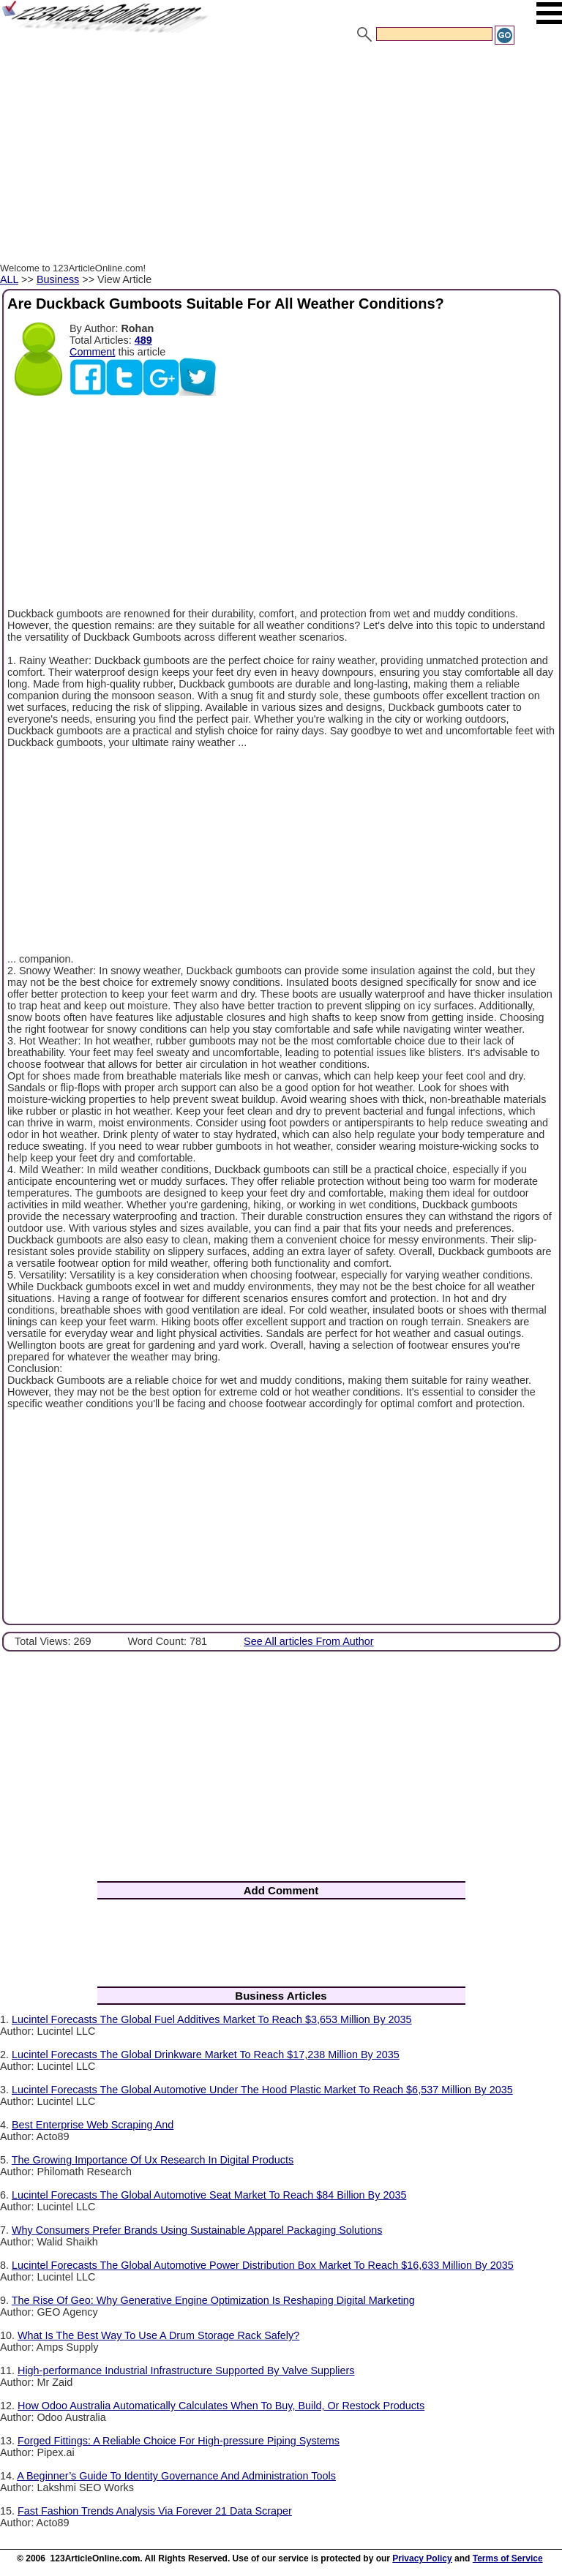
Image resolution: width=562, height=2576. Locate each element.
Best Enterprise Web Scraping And (92, 2125)
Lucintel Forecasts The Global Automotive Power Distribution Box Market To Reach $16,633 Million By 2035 (263, 2265)
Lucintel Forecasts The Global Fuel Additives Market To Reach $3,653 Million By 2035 (212, 2019)
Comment (92, 352)
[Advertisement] (281, 155)
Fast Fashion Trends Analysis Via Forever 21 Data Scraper (155, 2511)
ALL (9, 279)
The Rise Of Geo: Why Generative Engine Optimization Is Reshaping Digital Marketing (213, 2300)
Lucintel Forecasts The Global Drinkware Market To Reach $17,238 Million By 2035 (206, 2054)
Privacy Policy (422, 2558)
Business (58, 279)
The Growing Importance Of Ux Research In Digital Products (153, 2160)
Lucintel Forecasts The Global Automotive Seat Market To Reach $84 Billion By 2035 (209, 2195)
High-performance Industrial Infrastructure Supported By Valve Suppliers (186, 2370)
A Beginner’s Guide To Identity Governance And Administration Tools (176, 2476)
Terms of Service (508, 2558)
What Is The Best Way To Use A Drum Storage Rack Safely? (158, 2335)
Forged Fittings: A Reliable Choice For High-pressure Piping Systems (179, 2441)
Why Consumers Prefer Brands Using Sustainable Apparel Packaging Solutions (197, 2230)
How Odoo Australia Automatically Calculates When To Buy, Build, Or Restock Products (221, 2405)
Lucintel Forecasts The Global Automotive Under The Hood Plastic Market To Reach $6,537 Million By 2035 (262, 2089)
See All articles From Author (309, 1641)
